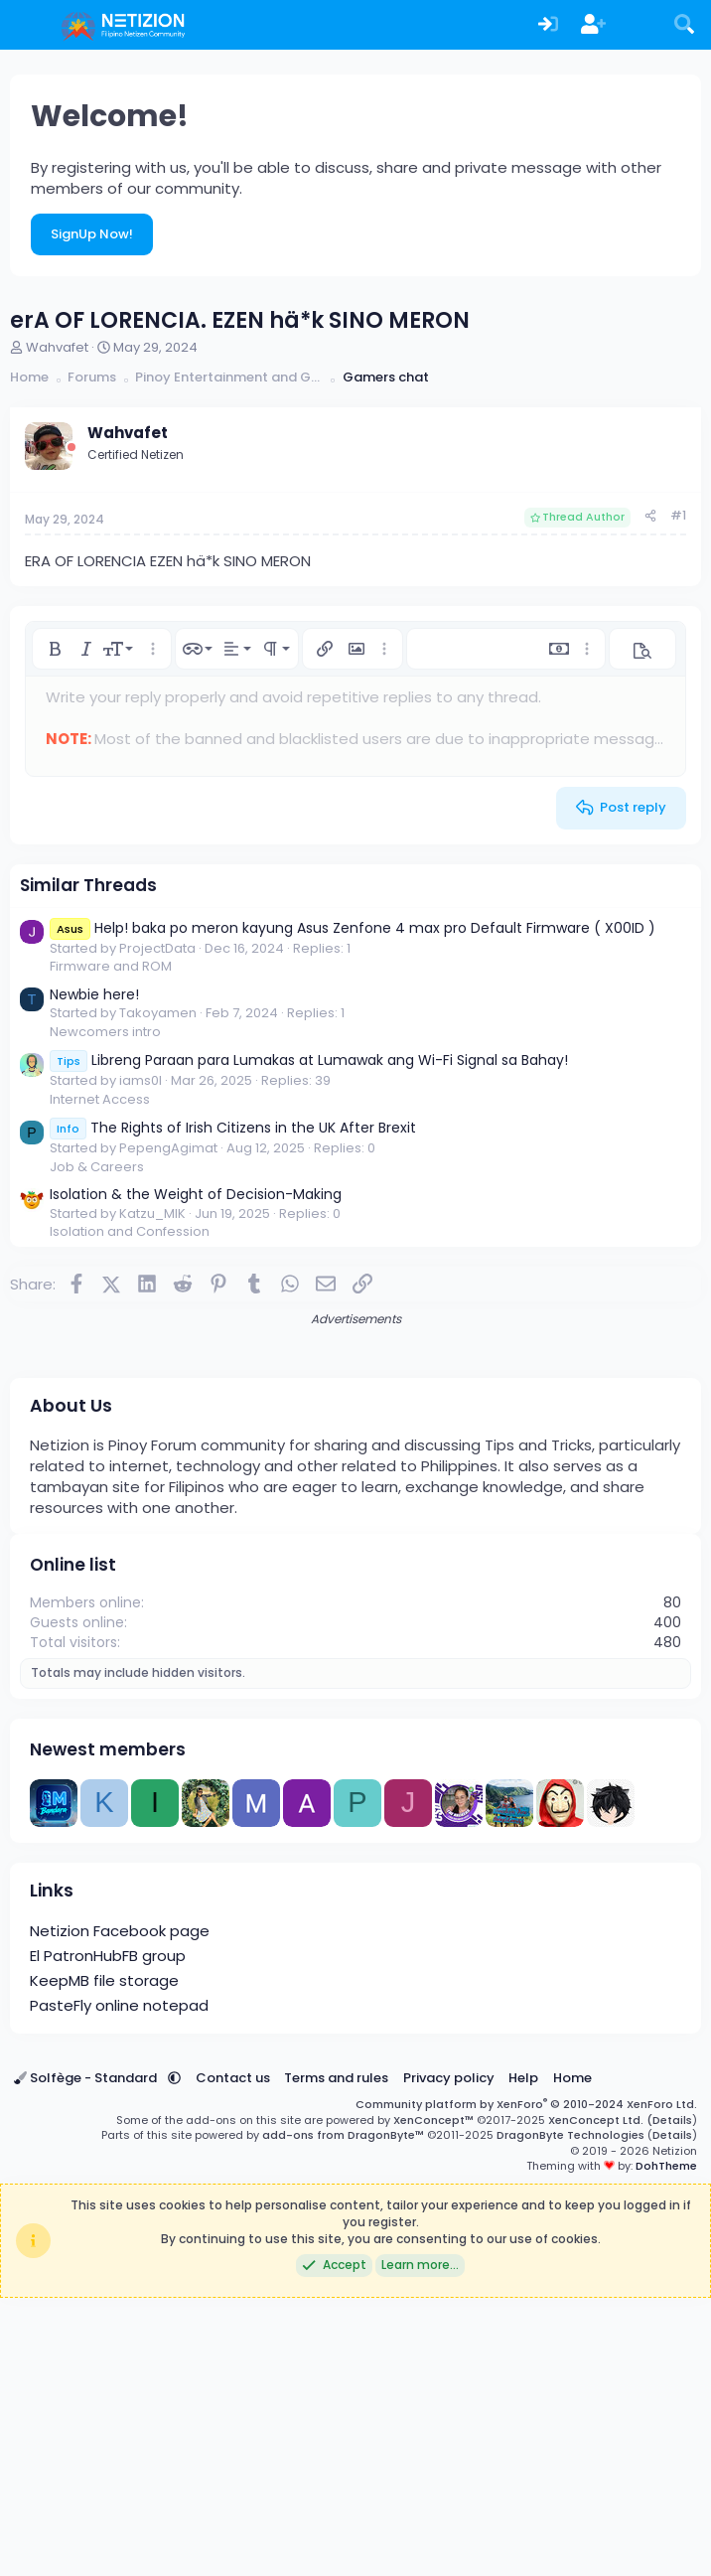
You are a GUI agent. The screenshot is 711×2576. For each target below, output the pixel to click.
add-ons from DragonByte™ (343, 2413)
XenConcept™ (433, 2398)
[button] (55, 649)
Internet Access (100, 1099)
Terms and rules (336, 2356)
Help (523, 2356)
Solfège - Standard (87, 2356)
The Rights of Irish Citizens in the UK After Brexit (233, 1127)
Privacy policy (449, 2356)
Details (672, 2398)
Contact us (233, 2356)
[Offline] (71, 447)
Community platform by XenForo (526, 2382)
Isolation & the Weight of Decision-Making (196, 1194)
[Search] (684, 25)
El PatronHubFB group (108, 2233)
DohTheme (666, 2444)
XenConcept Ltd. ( (600, 2398)
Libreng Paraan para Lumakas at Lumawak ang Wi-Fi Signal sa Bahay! (309, 1060)
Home (572, 2356)
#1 (678, 515)
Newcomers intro (105, 1031)
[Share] (650, 516)
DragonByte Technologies (570, 2413)
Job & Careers (97, 1166)
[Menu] (27, 25)
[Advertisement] (355, 1467)
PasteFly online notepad (119, 2283)
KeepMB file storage (104, 2258)
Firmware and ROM (111, 966)
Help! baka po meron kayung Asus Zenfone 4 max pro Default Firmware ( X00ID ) (352, 928)
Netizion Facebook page (120, 2208)
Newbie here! (94, 994)
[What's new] (639, 25)
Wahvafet (57, 347)
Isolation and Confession (130, 1231)
